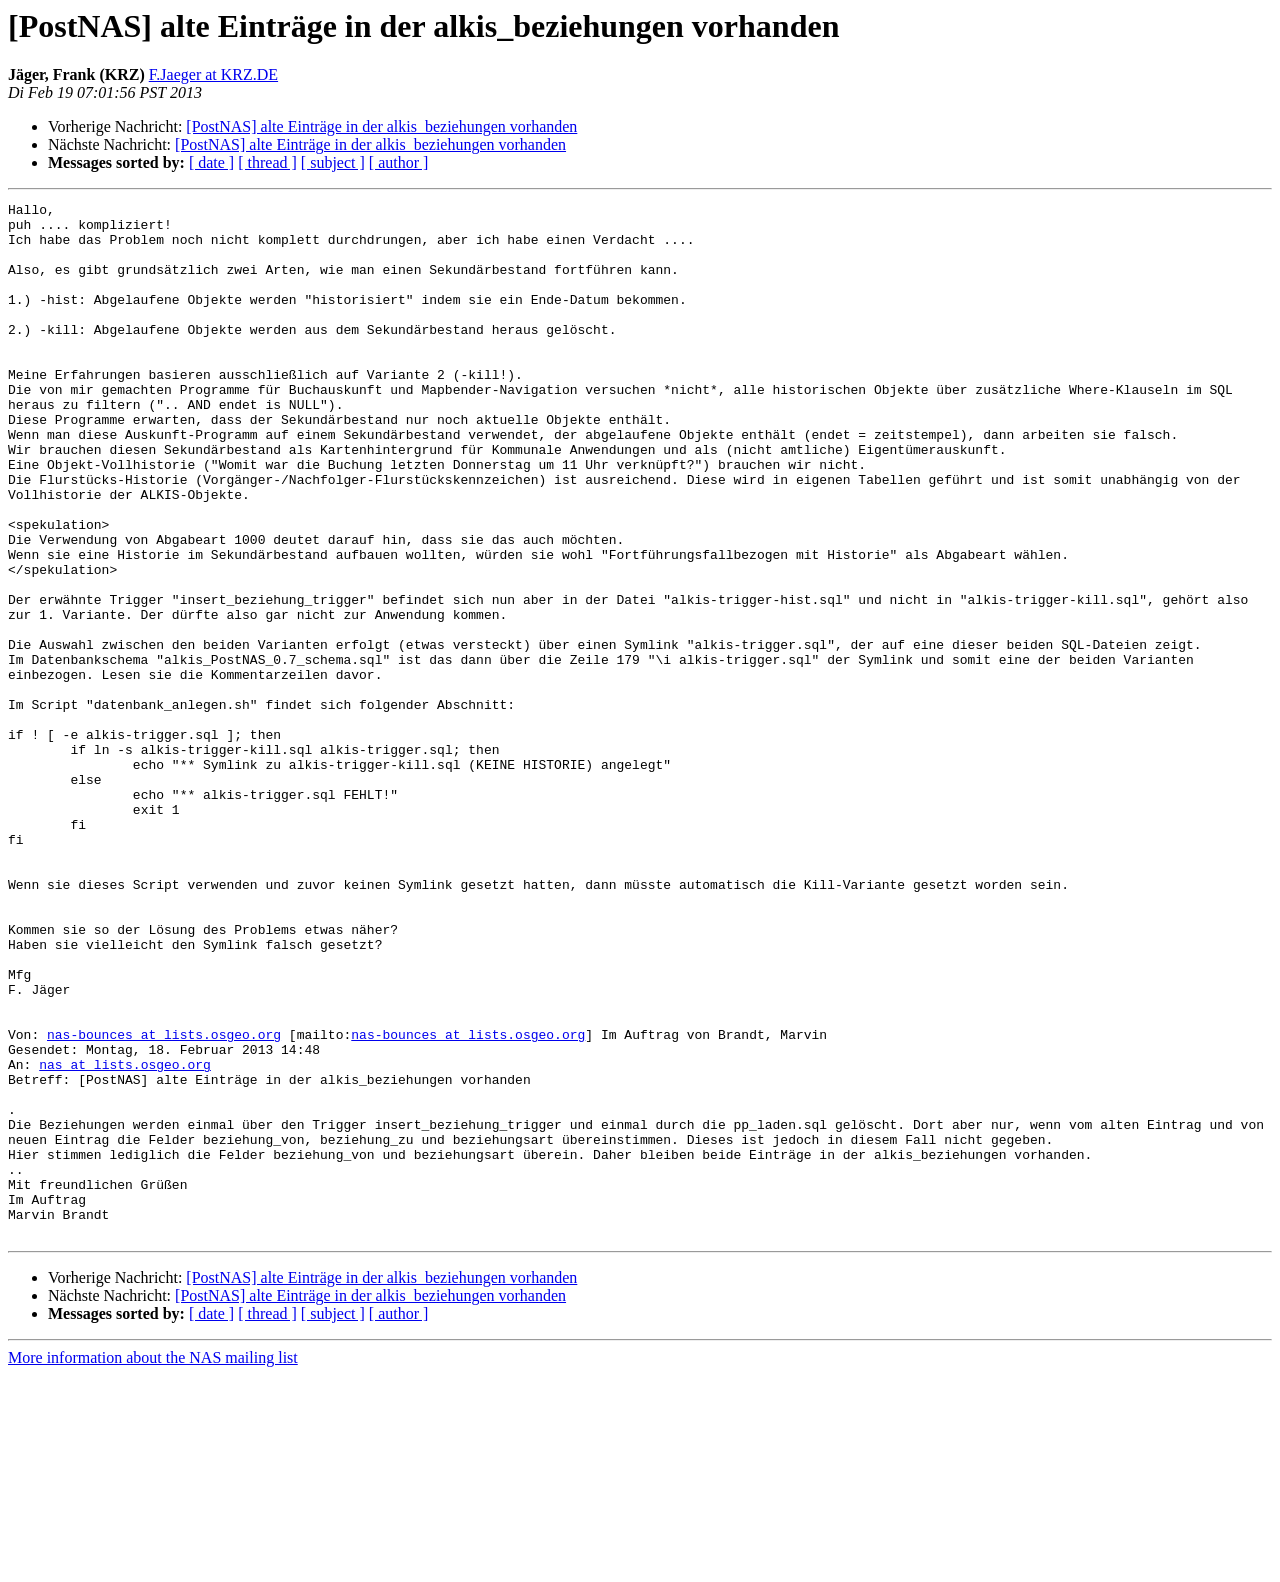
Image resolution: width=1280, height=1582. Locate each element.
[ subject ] (333, 162)
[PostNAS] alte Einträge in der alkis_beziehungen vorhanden (381, 126)
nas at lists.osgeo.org (125, 1238)
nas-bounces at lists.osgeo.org (164, 1202)
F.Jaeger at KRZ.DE (213, 74)
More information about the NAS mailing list (153, 1564)
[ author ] (399, 162)
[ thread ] (267, 162)
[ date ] (211, 162)
